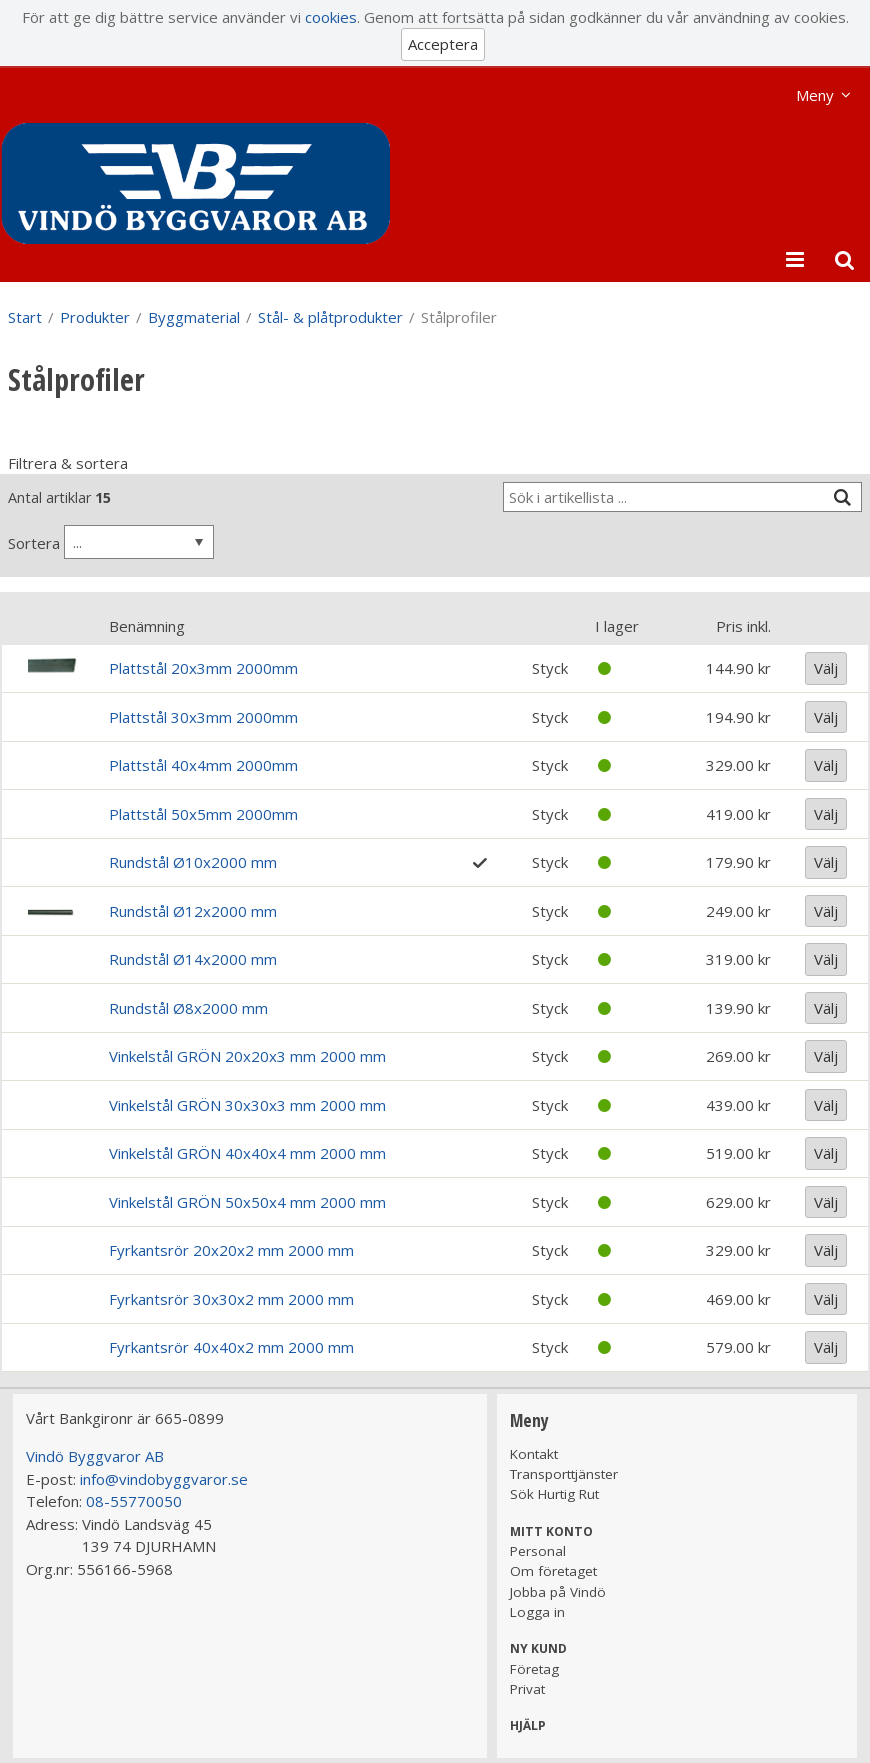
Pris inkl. (743, 626)
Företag (534, 1669)
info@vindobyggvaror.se (164, 1479)
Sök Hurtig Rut (554, 1494)
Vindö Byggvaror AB (95, 1456)
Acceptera (443, 44)
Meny (815, 95)
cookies (331, 17)
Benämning (147, 626)
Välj (826, 668)
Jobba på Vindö (558, 1592)
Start (25, 317)
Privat (527, 1689)
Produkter (95, 317)
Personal (538, 1551)
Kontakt (534, 1454)
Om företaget (553, 1571)
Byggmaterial (194, 317)
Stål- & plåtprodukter (330, 317)
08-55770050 (134, 1501)
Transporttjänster (564, 1474)
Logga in (537, 1612)
